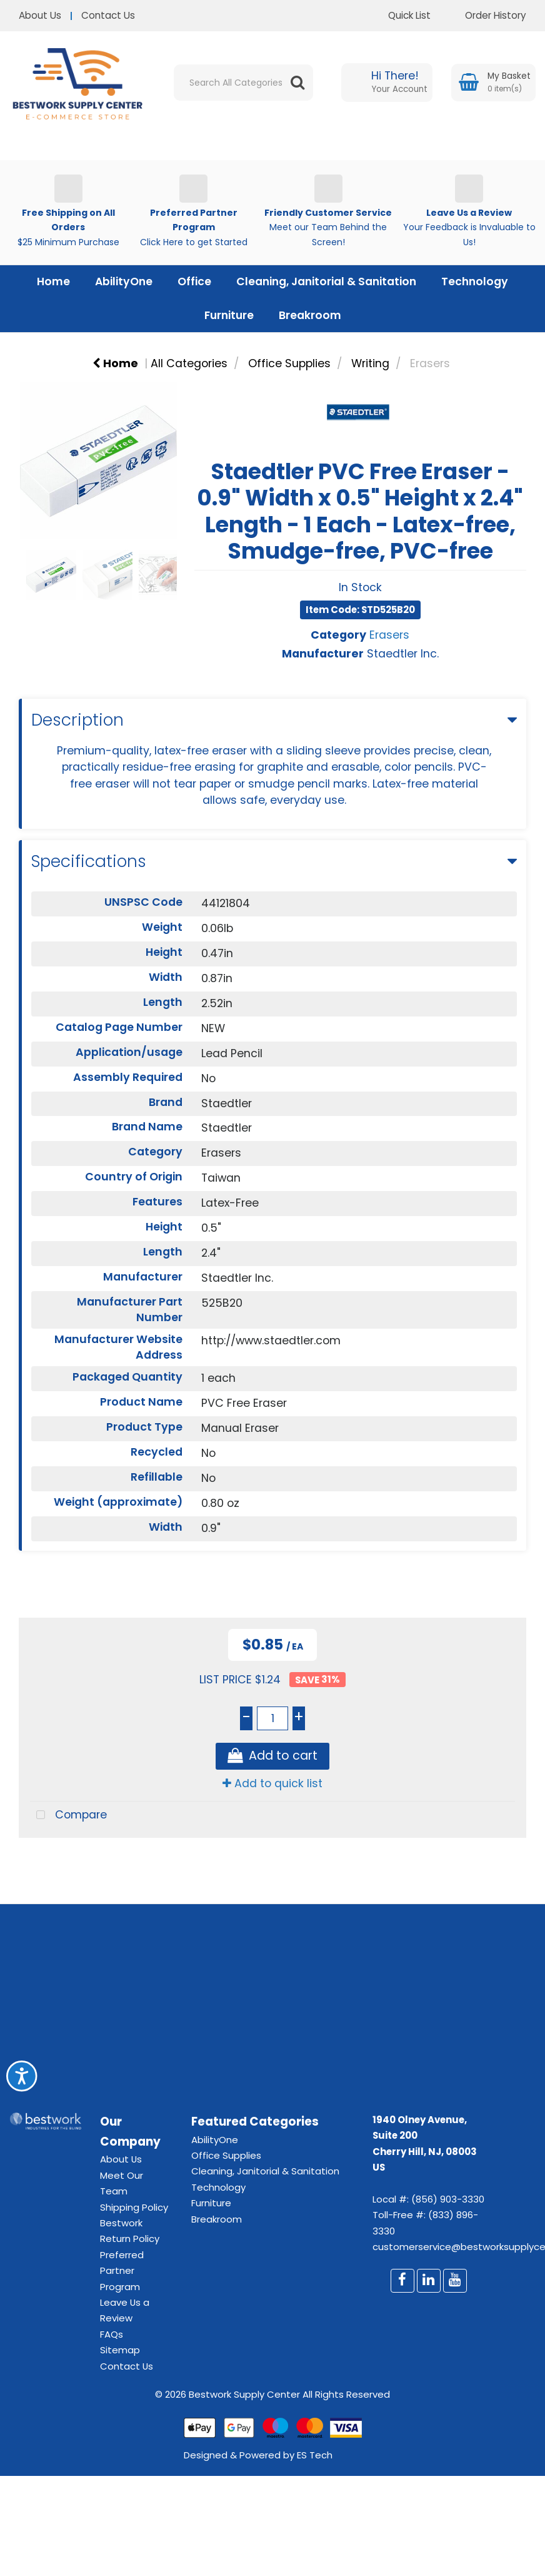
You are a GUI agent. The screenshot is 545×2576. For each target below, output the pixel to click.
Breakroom (310, 315)
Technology (474, 281)
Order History (486, 15)
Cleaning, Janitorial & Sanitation (326, 281)
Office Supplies (289, 363)
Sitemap (120, 2349)
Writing (370, 363)
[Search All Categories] (243, 82)
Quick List (400, 15)
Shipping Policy (134, 2207)
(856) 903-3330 (447, 2199)
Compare (68, 1816)
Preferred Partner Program (122, 2270)
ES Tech (314, 2455)
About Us (40, 15)
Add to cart (273, 1756)
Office (194, 281)
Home (53, 281)
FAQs (111, 2334)
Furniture (229, 315)
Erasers (430, 363)
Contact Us (108, 15)
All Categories (189, 363)
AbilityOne (123, 281)
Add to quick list (272, 1783)
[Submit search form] (297, 82)
